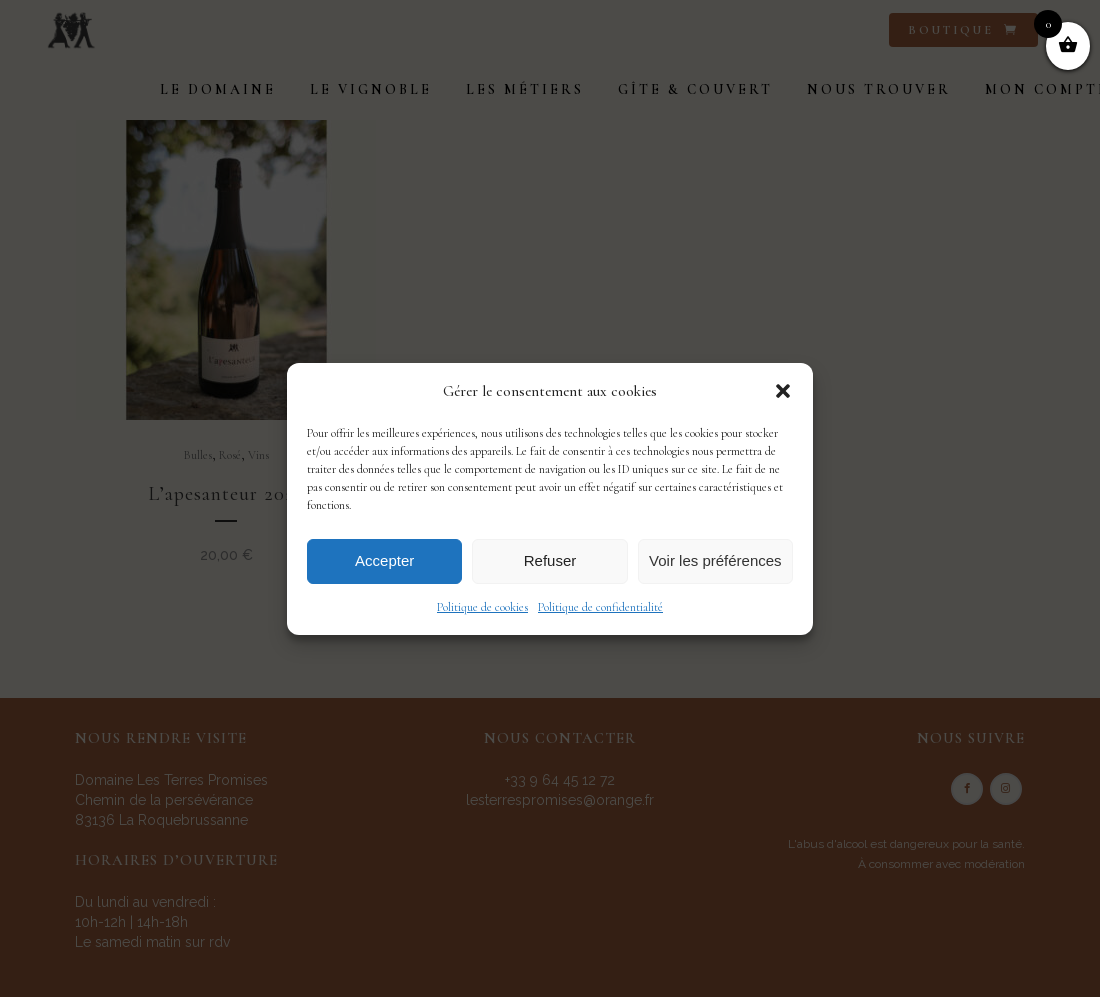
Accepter (384, 560)
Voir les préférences (715, 560)
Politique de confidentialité (600, 607)
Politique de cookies (482, 607)
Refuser (550, 560)
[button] (783, 391)
